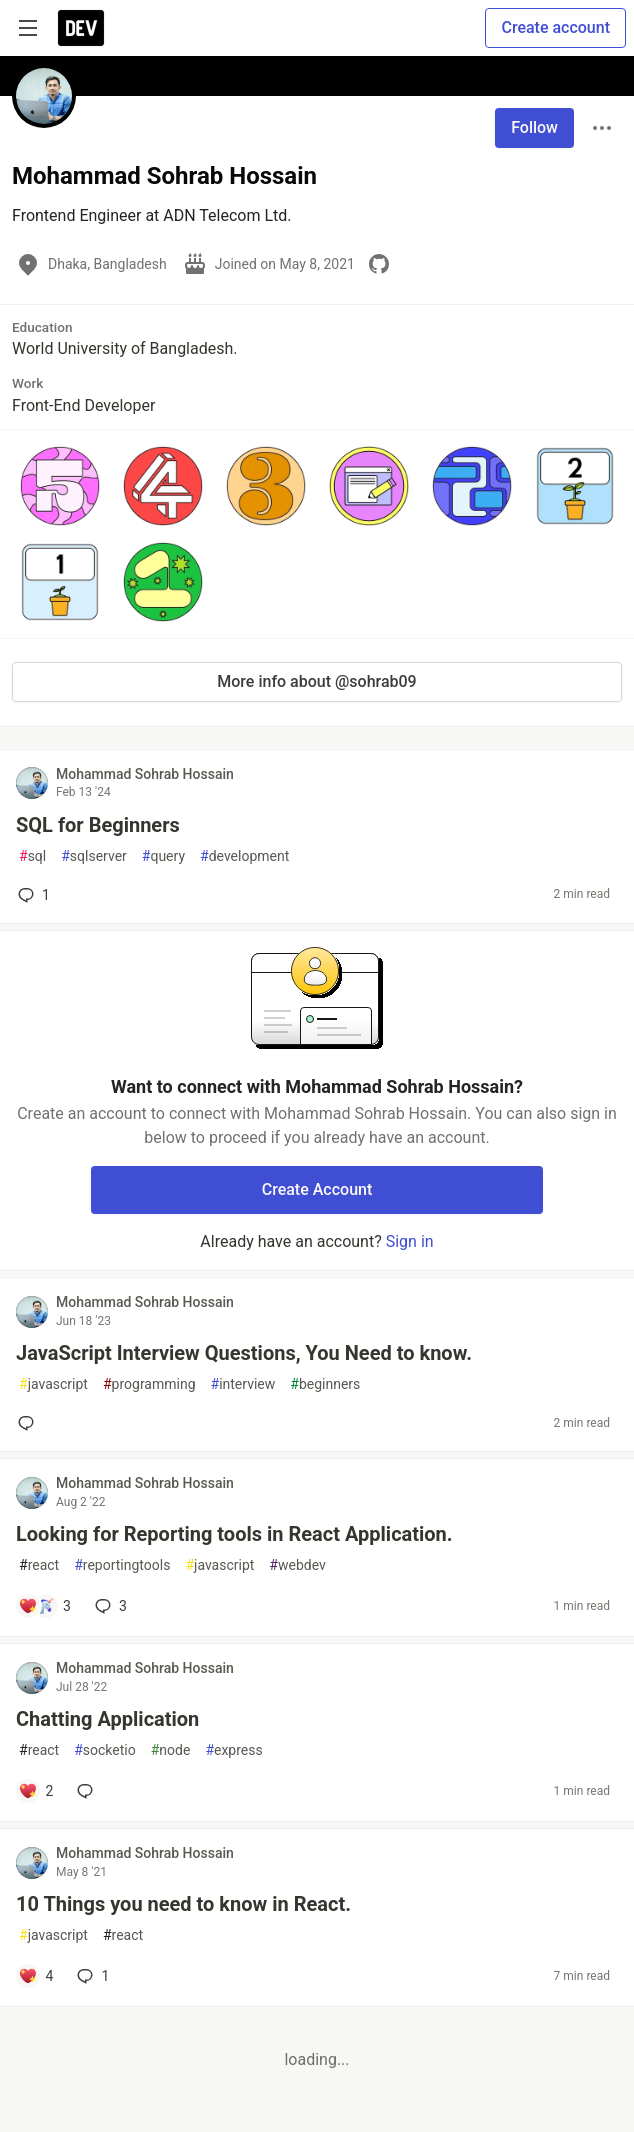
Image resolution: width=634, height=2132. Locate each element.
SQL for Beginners (98, 825)
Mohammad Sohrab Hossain (145, 774)
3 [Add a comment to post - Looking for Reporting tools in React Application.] (109, 1606)
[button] (59, 486)
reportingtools (122, 1565)
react (39, 1565)
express (233, 1750)
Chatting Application (107, 1719)
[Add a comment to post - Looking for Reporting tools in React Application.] (44, 1606)
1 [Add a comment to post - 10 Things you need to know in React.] (91, 1976)
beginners (325, 1384)
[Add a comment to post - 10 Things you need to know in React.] (35, 1976)
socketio (105, 1750)
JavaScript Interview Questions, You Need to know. (244, 1353)
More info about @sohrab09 (316, 681)
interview (243, 1384)
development (244, 856)
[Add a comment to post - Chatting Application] (35, 1791)
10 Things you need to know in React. (183, 1904)
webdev (297, 1565)
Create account (555, 27)
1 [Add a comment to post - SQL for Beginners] (32, 895)
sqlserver (94, 856)
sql (32, 856)
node (171, 1750)
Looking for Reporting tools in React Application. (234, 1534)
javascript (53, 1384)
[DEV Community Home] (81, 28)
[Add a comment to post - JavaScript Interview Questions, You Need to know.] (30, 1423)
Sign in (410, 1241)
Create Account (317, 1189)
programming (149, 1384)
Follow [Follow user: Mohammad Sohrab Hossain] (534, 127)
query (163, 856)
